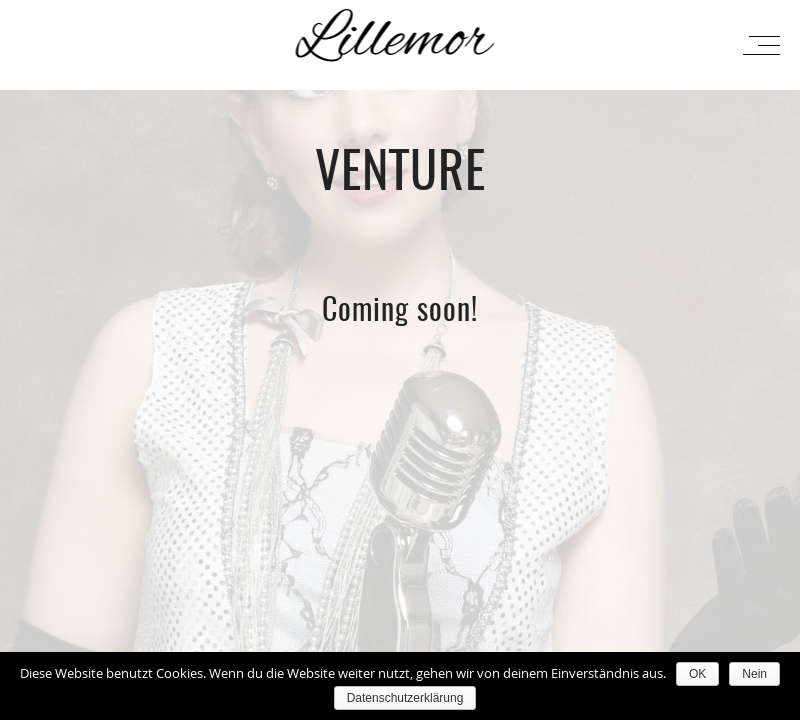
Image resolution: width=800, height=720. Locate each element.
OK (697, 674)
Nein (754, 674)
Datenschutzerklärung (405, 698)
